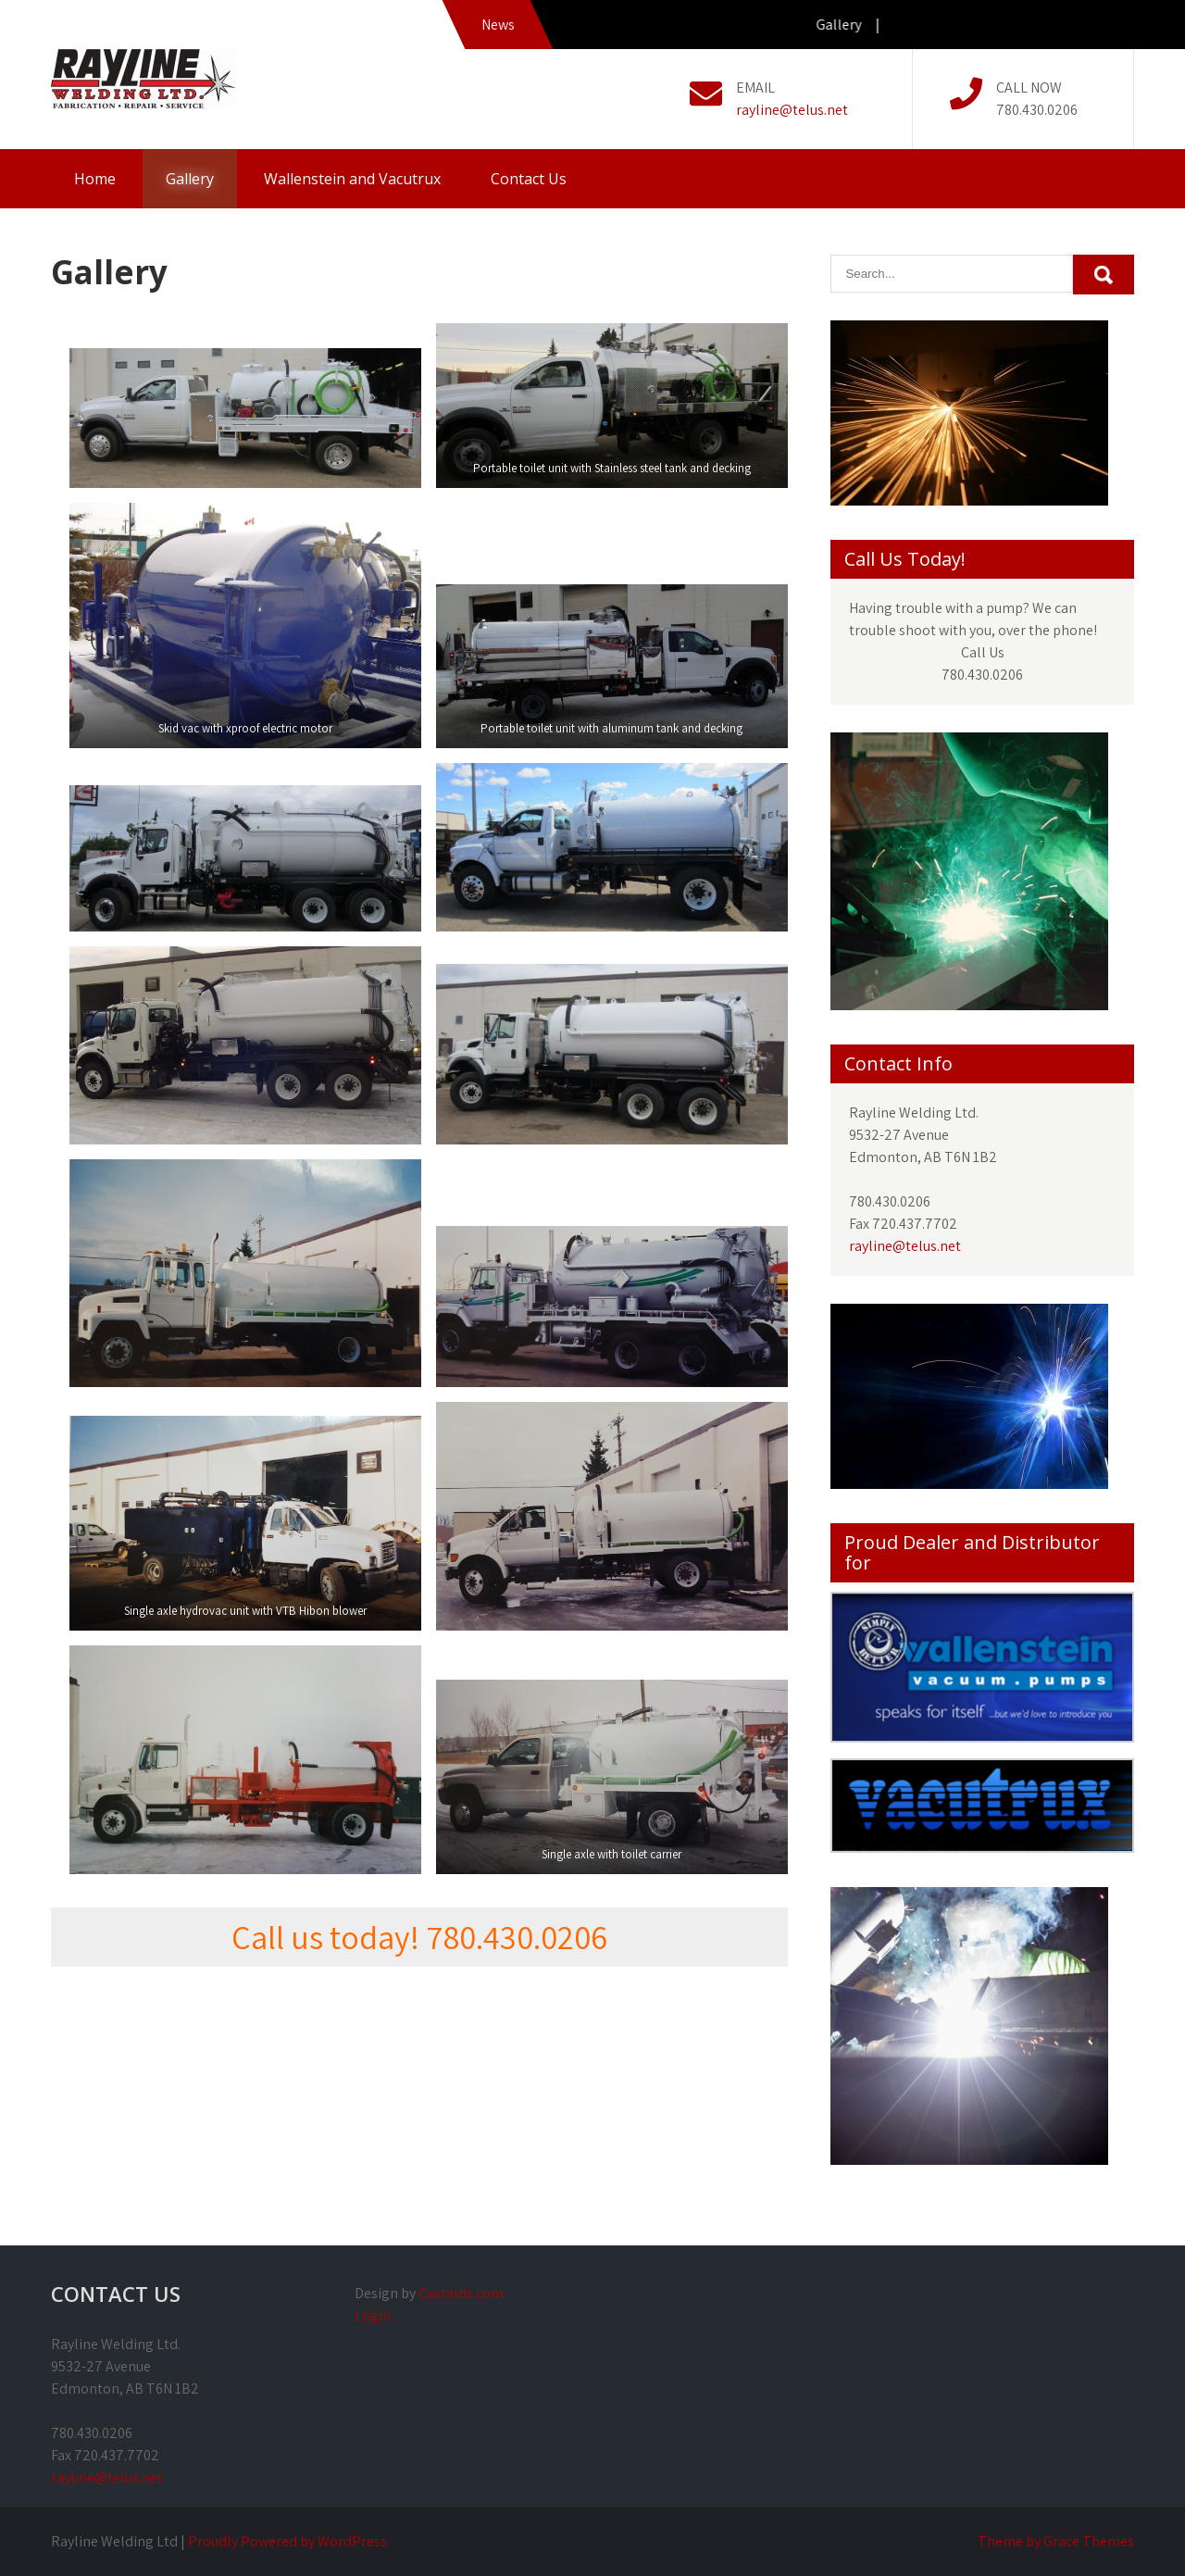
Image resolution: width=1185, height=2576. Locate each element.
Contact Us (529, 179)
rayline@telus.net (792, 109)
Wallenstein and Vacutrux (352, 179)
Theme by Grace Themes (1056, 2541)
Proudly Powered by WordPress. (289, 2541)
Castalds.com (461, 2293)
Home (95, 179)
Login (373, 2315)
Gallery (190, 179)
